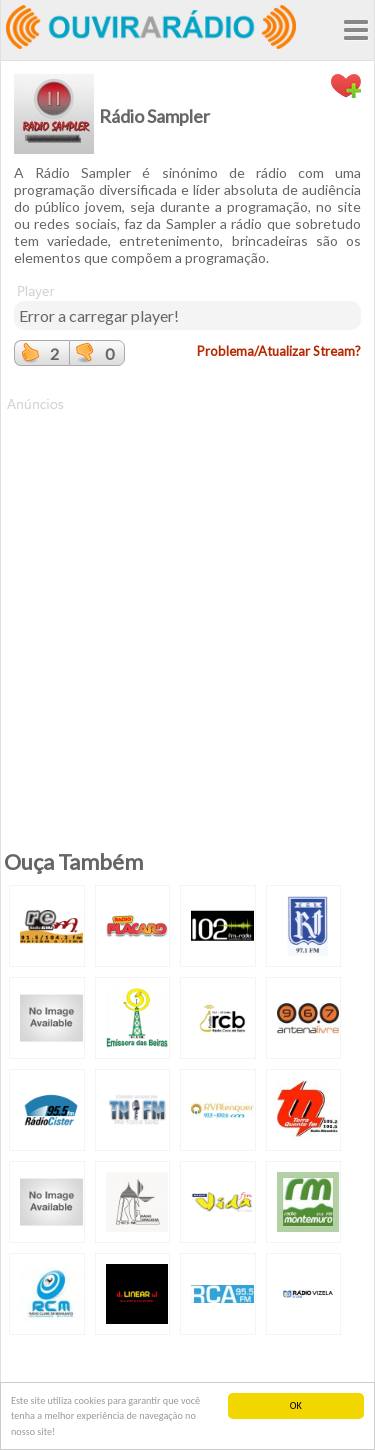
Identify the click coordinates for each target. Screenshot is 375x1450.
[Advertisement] (187, 601)
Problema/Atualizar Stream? (279, 351)
